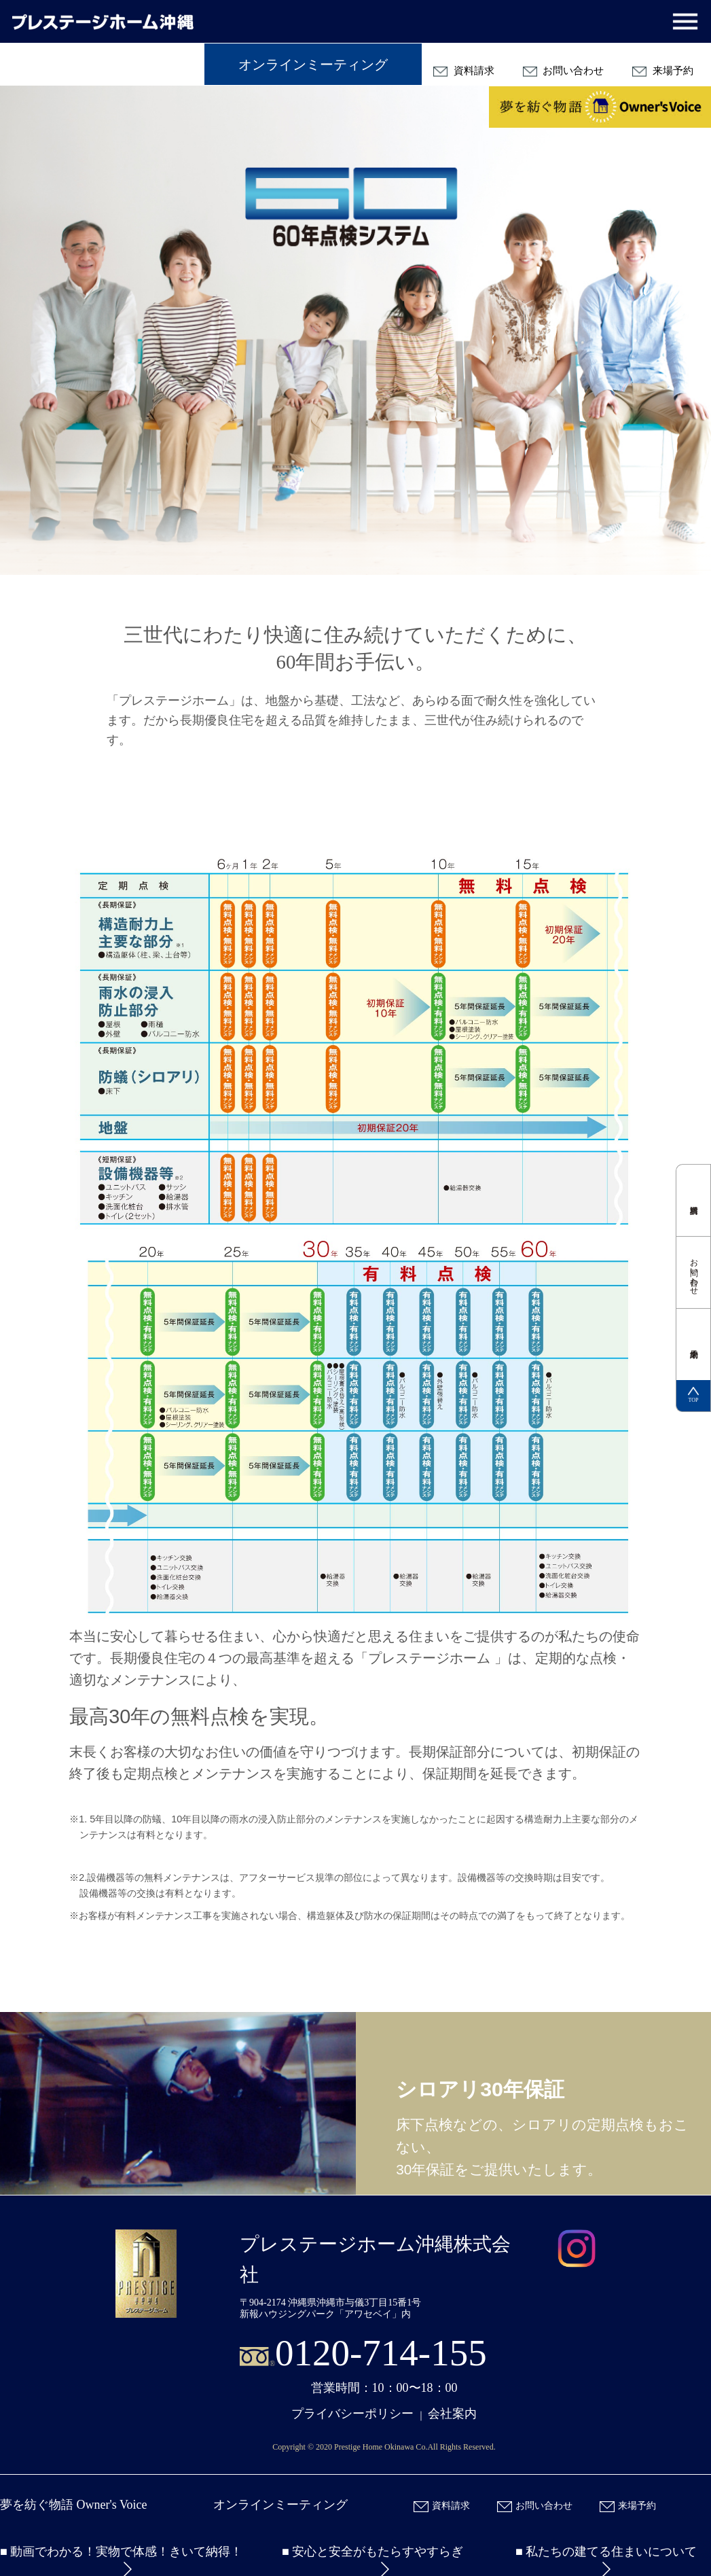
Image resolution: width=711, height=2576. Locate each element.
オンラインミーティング (313, 64)
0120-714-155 (381, 2353)
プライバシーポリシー (352, 2413)
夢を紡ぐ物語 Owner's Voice (73, 2504)
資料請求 (463, 71)
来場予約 (662, 71)
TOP (693, 1395)
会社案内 (452, 2413)
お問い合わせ (563, 71)
